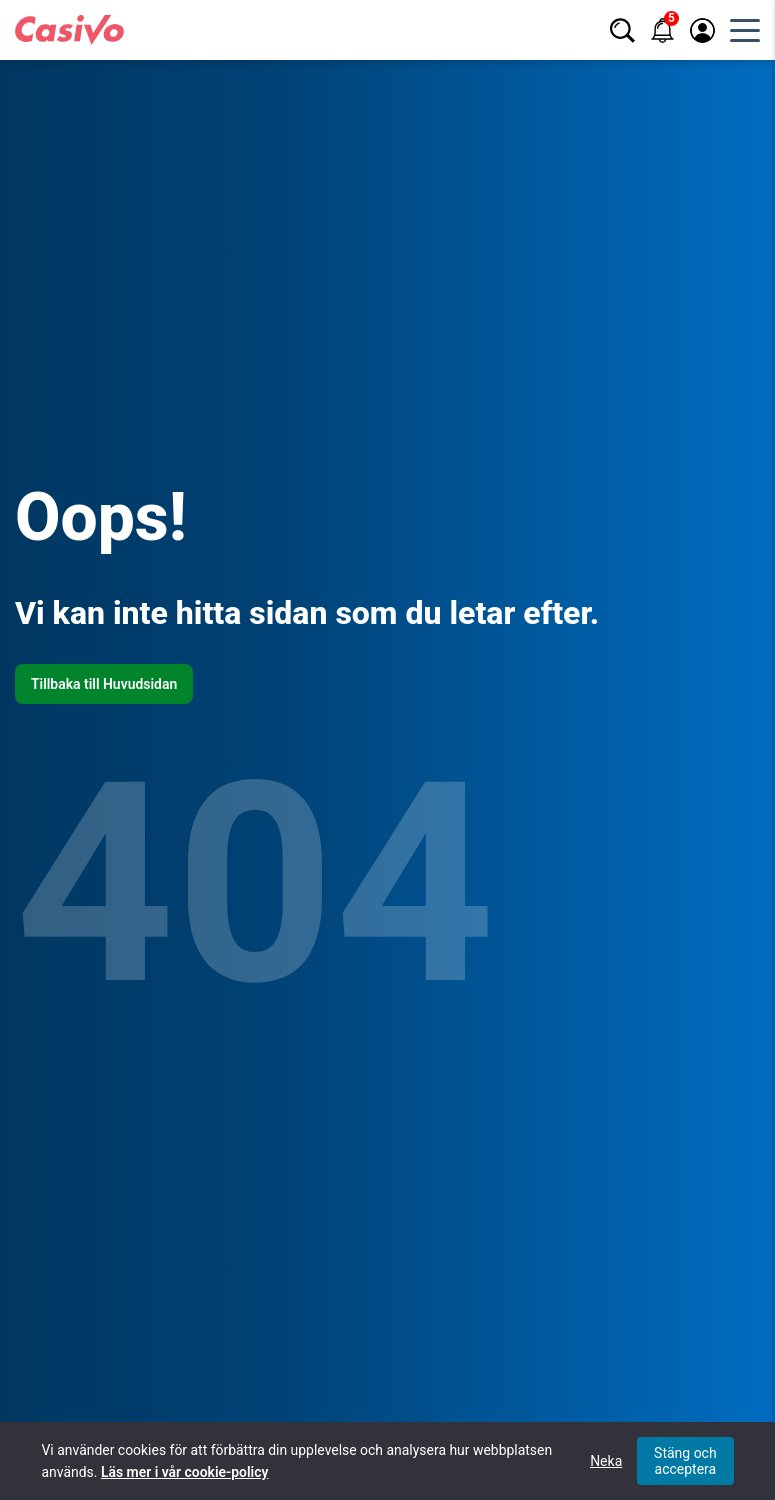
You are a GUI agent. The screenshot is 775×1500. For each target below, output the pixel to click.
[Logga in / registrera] (702, 30)
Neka (606, 1461)
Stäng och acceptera (685, 1461)
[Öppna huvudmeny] (745, 30)
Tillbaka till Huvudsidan (104, 684)
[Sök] (622, 30)
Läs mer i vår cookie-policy (184, 1472)
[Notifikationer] (662, 30)
